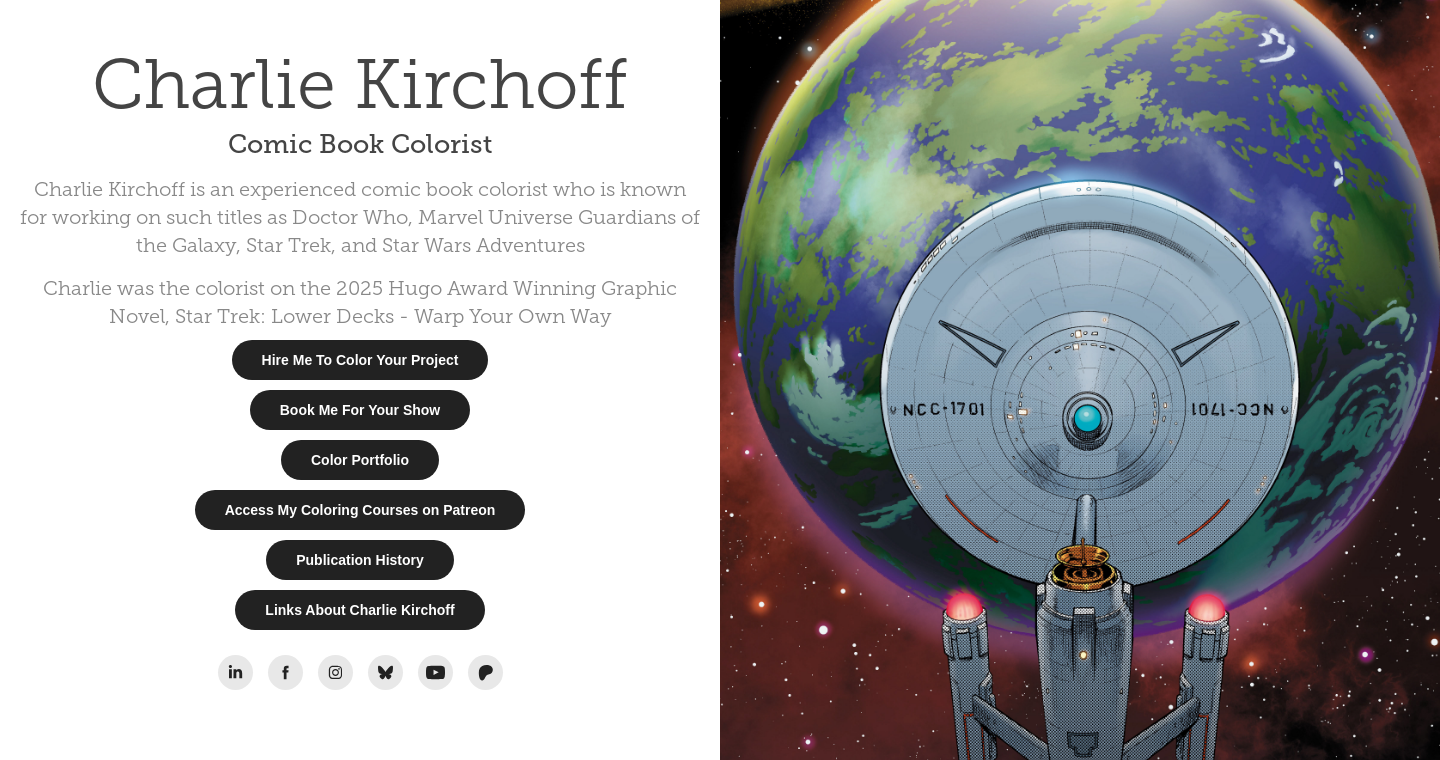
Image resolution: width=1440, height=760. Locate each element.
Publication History (360, 560)
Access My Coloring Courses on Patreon (360, 510)
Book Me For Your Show (360, 410)
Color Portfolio (360, 460)
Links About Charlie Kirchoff (359, 610)
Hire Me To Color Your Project (360, 360)
